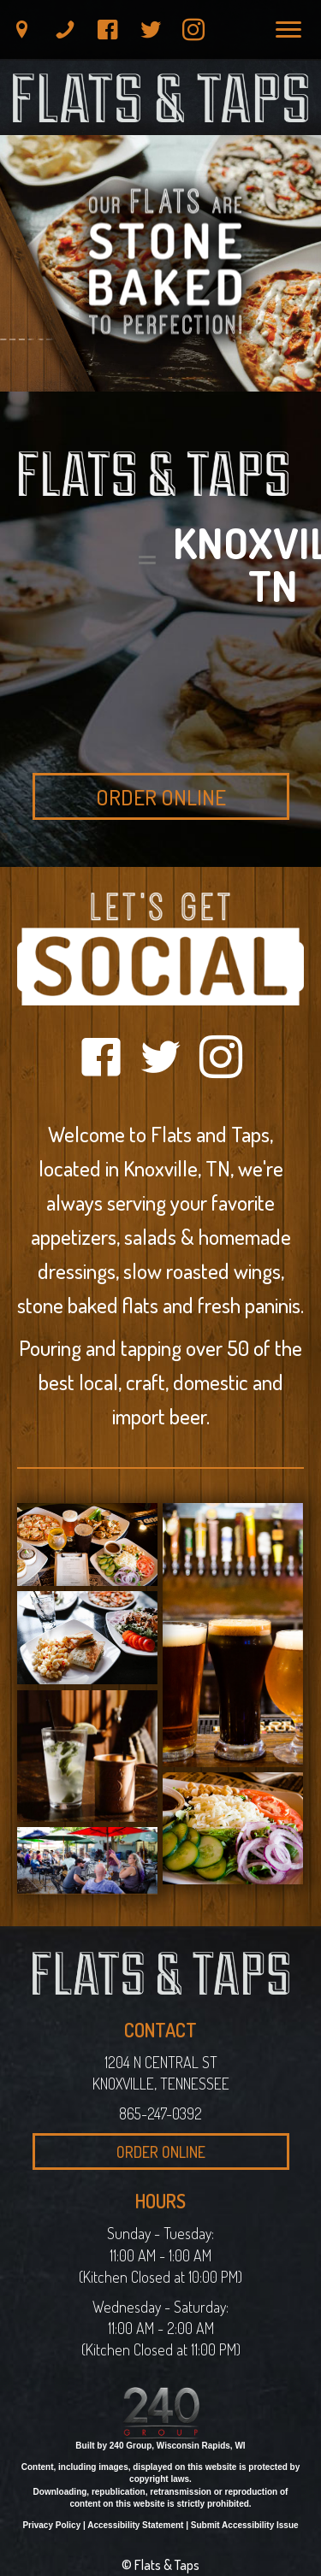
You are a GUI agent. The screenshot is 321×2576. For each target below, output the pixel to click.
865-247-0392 (160, 2113)
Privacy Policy (51, 2525)
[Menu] (288, 29)
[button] (22, 29)
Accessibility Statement (135, 2525)
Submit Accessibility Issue (245, 2525)
